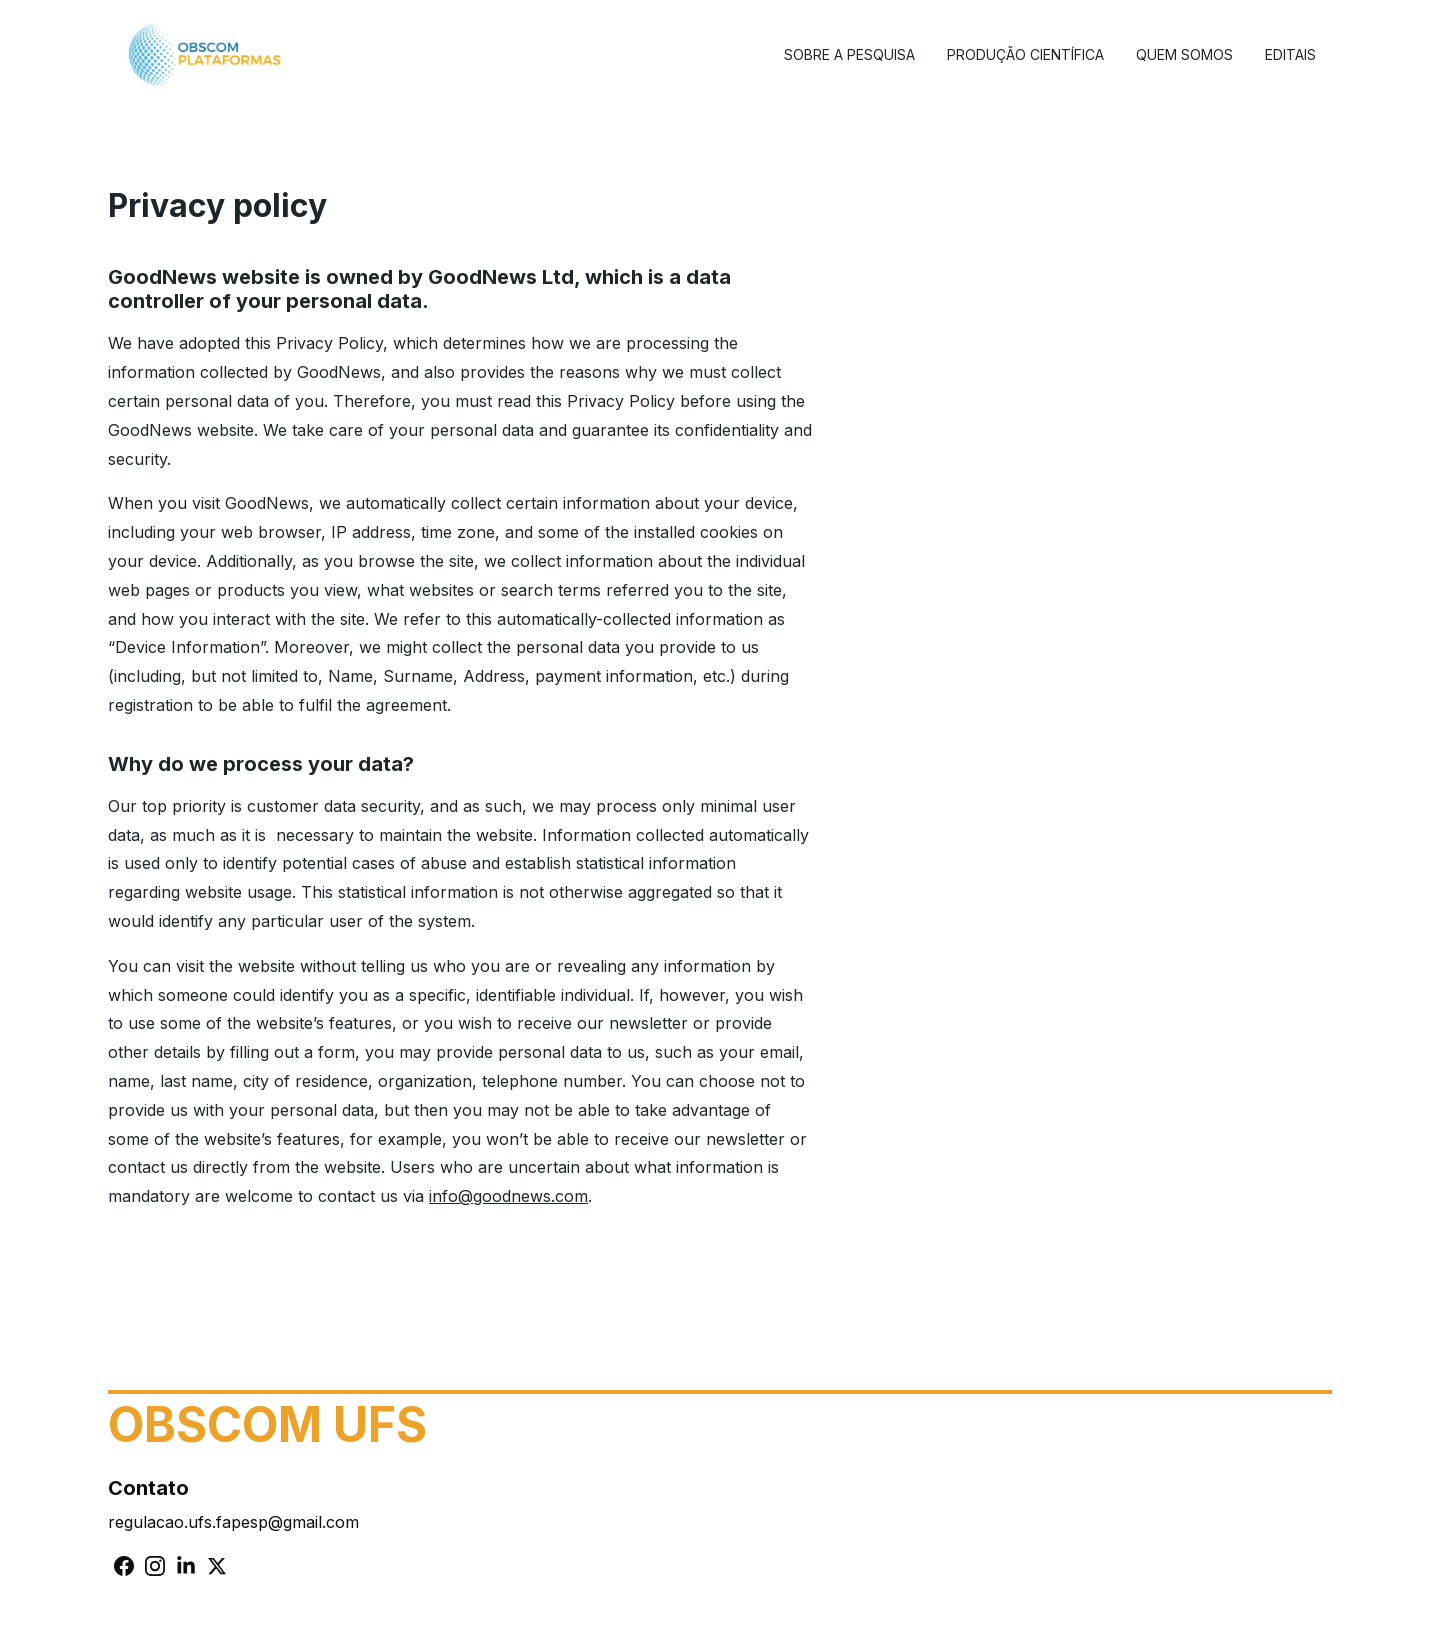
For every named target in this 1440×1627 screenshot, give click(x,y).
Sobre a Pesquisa (849, 54)
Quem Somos (1184, 54)
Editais (1290, 54)
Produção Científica (1025, 54)
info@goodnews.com (508, 1196)
